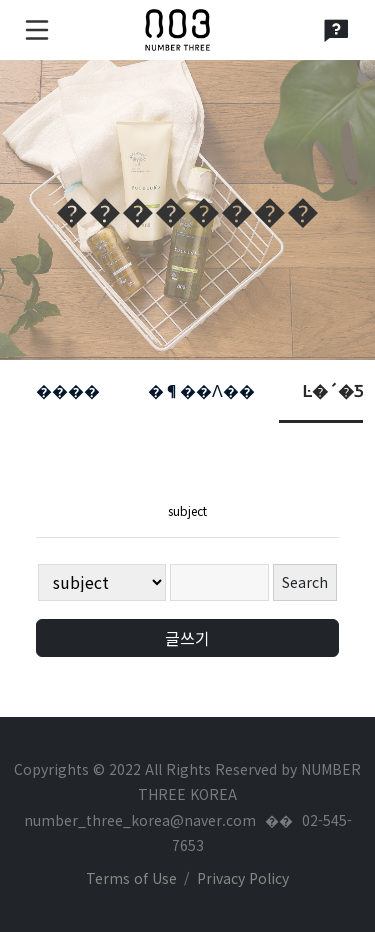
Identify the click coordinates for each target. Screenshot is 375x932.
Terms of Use (131, 878)
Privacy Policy (243, 878)
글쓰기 (187, 638)
